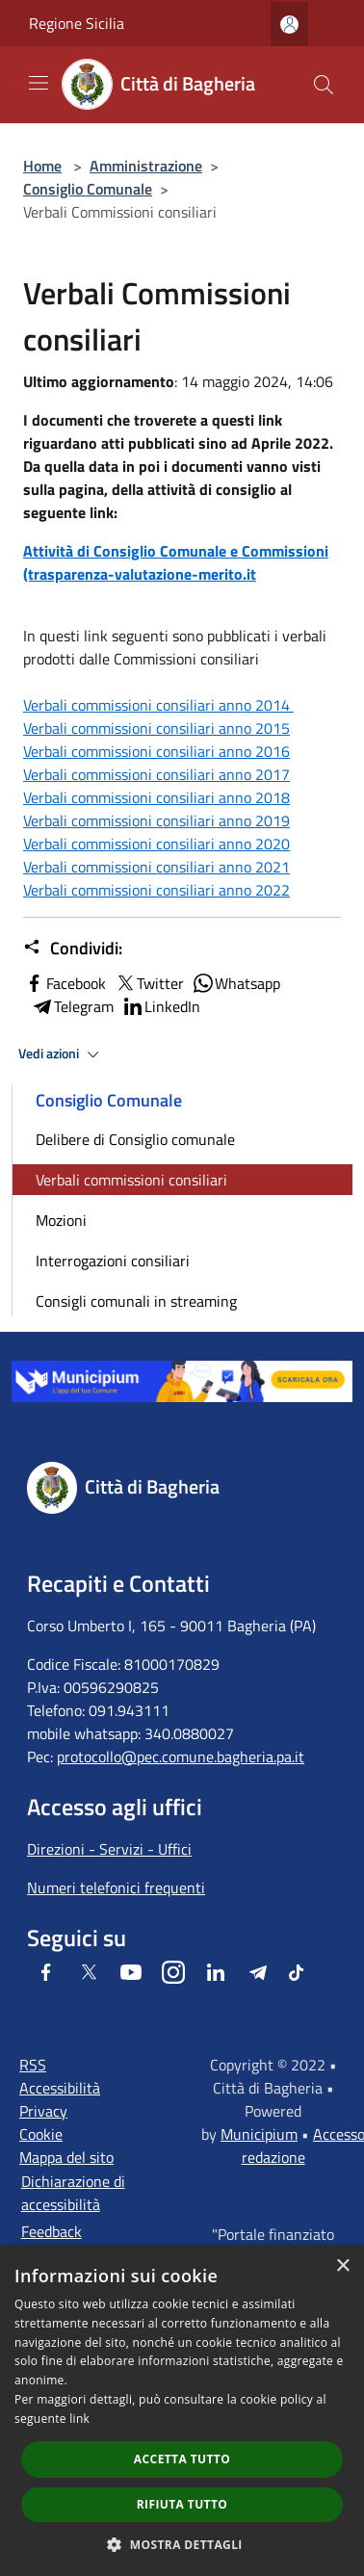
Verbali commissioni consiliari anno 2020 (156, 843)
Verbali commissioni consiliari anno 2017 (156, 774)
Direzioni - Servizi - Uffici (109, 1848)
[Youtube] (131, 1972)
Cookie (41, 2134)
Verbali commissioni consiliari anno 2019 (156, 820)
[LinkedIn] (215, 1972)
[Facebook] (46, 1972)
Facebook (64, 983)
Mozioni (61, 1220)
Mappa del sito (66, 2157)
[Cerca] (323, 84)
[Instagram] (173, 1972)
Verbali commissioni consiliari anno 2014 (158, 704)
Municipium (259, 2134)
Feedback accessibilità (60, 2243)
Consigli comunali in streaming (136, 1301)
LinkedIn (160, 1006)
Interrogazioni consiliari (113, 1260)
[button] (182, 2544)
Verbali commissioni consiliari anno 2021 (156, 866)
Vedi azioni (61, 1054)
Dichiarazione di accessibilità (73, 2193)
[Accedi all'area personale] (289, 24)
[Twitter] (88, 1972)
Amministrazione (146, 165)
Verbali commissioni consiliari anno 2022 (156, 889)
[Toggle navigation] (38, 82)
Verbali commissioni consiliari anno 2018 (156, 797)
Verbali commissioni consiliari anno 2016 (156, 751)
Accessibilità (59, 2087)
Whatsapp (236, 983)
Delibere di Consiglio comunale (135, 1139)
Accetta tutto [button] (182, 2459)
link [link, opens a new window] (79, 2418)
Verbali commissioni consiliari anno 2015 (156, 728)
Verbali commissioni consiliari (131, 1179)
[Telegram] (258, 1972)
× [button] (342, 2266)
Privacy (43, 2110)
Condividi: (72, 948)
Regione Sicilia (76, 23)
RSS (32, 2064)
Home (42, 165)
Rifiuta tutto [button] (182, 2504)
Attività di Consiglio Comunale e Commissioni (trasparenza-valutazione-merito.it (175, 562)
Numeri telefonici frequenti (116, 1887)
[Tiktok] (296, 1972)
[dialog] (182, 2411)
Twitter (149, 983)
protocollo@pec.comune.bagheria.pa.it (180, 1756)
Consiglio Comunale (87, 188)
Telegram (72, 1006)
